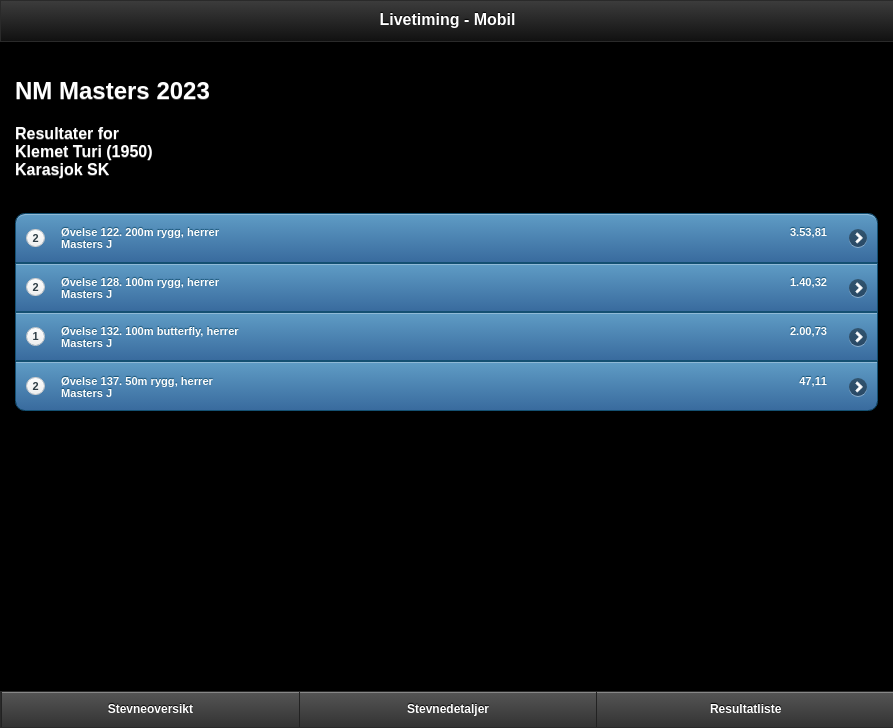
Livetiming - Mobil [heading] (448, 19)
